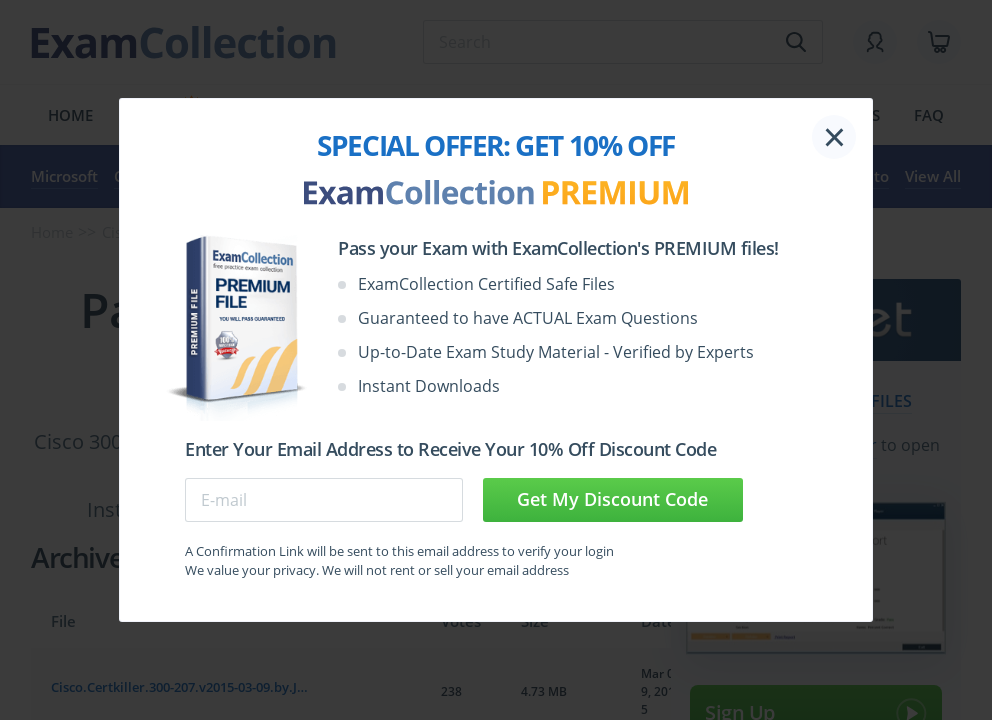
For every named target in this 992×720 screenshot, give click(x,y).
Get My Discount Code (612, 499)
